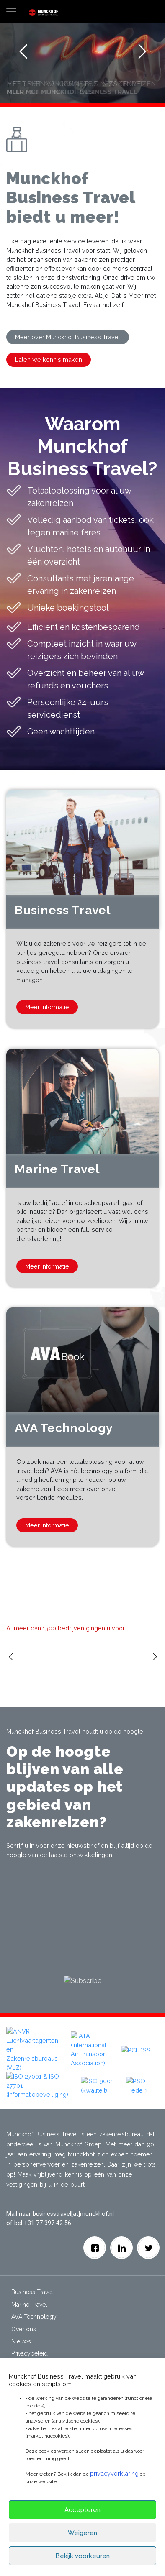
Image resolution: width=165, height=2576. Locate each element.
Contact (21, 2356)
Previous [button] (12, 1669)
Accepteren (82, 2510)
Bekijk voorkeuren (82, 2556)
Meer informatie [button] (47, 1006)
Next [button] (156, 1669)
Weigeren (82, 2533)
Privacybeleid (29, 2344)
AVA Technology (34, 2307)
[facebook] (95, 2238)
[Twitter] (148, 2238)
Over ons (23, 2319)
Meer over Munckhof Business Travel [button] (67, 336)
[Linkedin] (121, 2238)
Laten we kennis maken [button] (48, 359)
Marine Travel (29, 2295)
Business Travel (32, 2282)
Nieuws (21, 2331)
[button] (6, 2084)
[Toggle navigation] (11, 12)
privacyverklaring (114, 2473)
